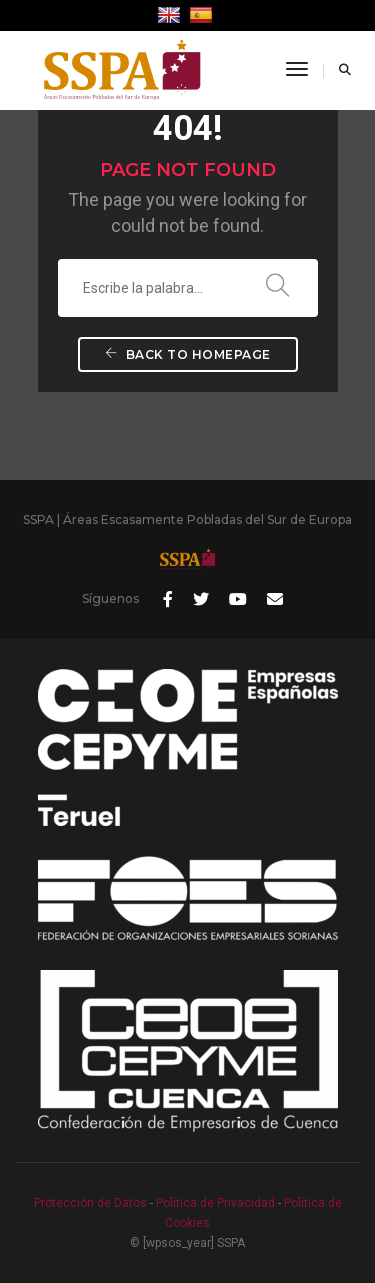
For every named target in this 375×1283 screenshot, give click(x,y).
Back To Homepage (188, 354)
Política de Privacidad (215, 1203)
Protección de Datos (90, 1203)
